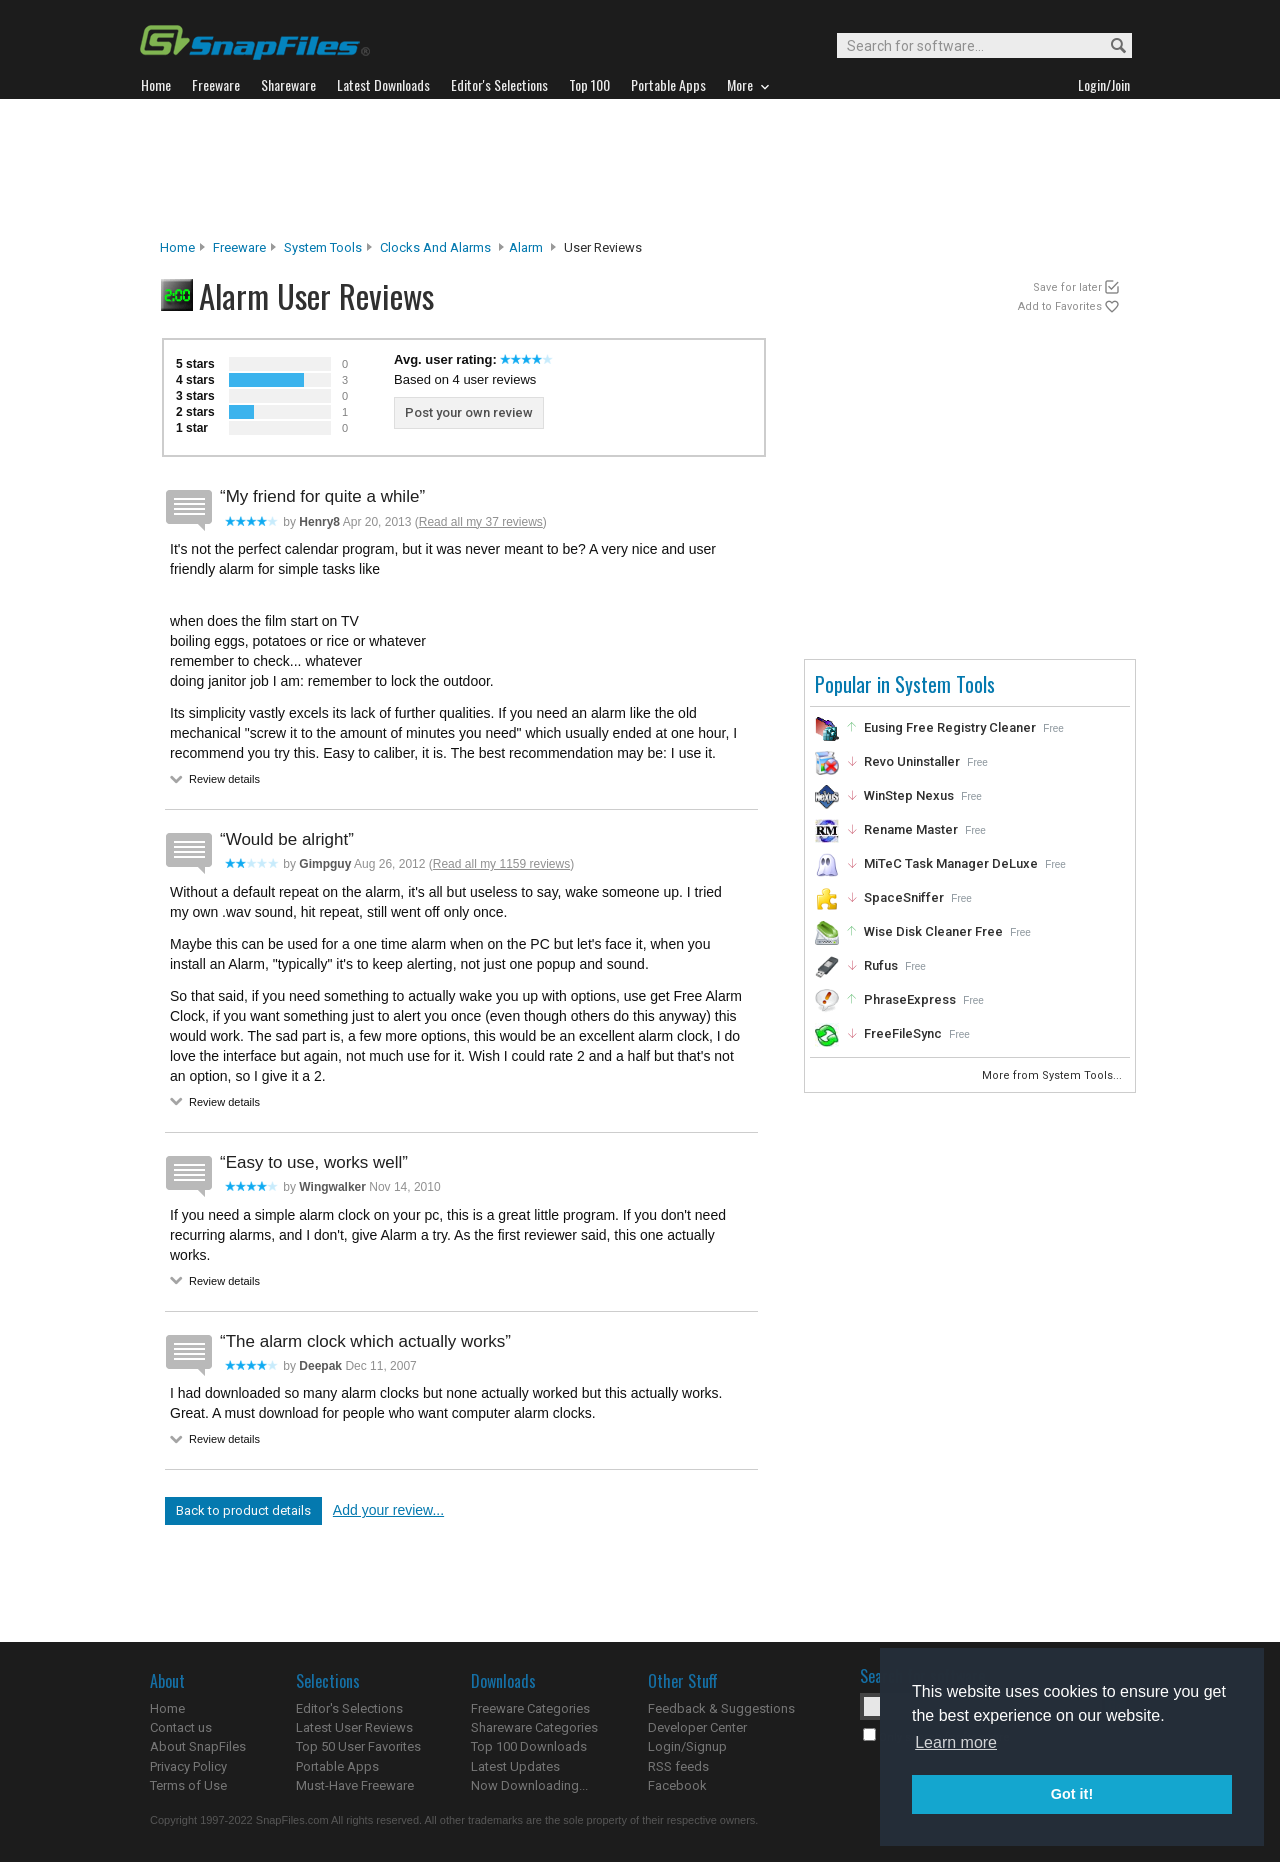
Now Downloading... (529, 1785)
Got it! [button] (1072, 1794)
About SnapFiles (198, 1746)
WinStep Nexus (909, 795)
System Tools (323, 247)
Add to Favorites (1060, 306)
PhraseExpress (910, 999)
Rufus (881, 965)
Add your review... (388, 1510)
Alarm (526, 247)
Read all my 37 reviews (481, 522)
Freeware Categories (530, 1708)
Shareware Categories (534, 1727)
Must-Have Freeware (355, 1785)
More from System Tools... (1053, 1075)
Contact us (181, 1727)
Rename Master (911, 829)
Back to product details (243, 1510)
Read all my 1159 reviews (501, 864)
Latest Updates (515, 1766)
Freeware (239, 247)
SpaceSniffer (904, 897)
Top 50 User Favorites (358, 1746)
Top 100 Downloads (529, 1746)
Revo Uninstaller (912, 761)
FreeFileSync (903, 1033)
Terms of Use (188, 1785)
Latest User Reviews (354, 1727)
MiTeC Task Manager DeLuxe (951, 863)
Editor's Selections (349, 1708)
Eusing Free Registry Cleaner (950, 727)
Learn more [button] (956, 1742)
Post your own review (469, 412)
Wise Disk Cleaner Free (933, 931)
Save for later (1067, 287)
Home (177, 247)
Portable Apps (337, 1766)
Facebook (677, 1785)
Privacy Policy (188, 1766)
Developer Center (697, 1727)
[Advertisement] (640, 169)
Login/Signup (687, 1746)
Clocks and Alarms (435, 247)
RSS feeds (678, 1766)
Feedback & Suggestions (721, 1708)
